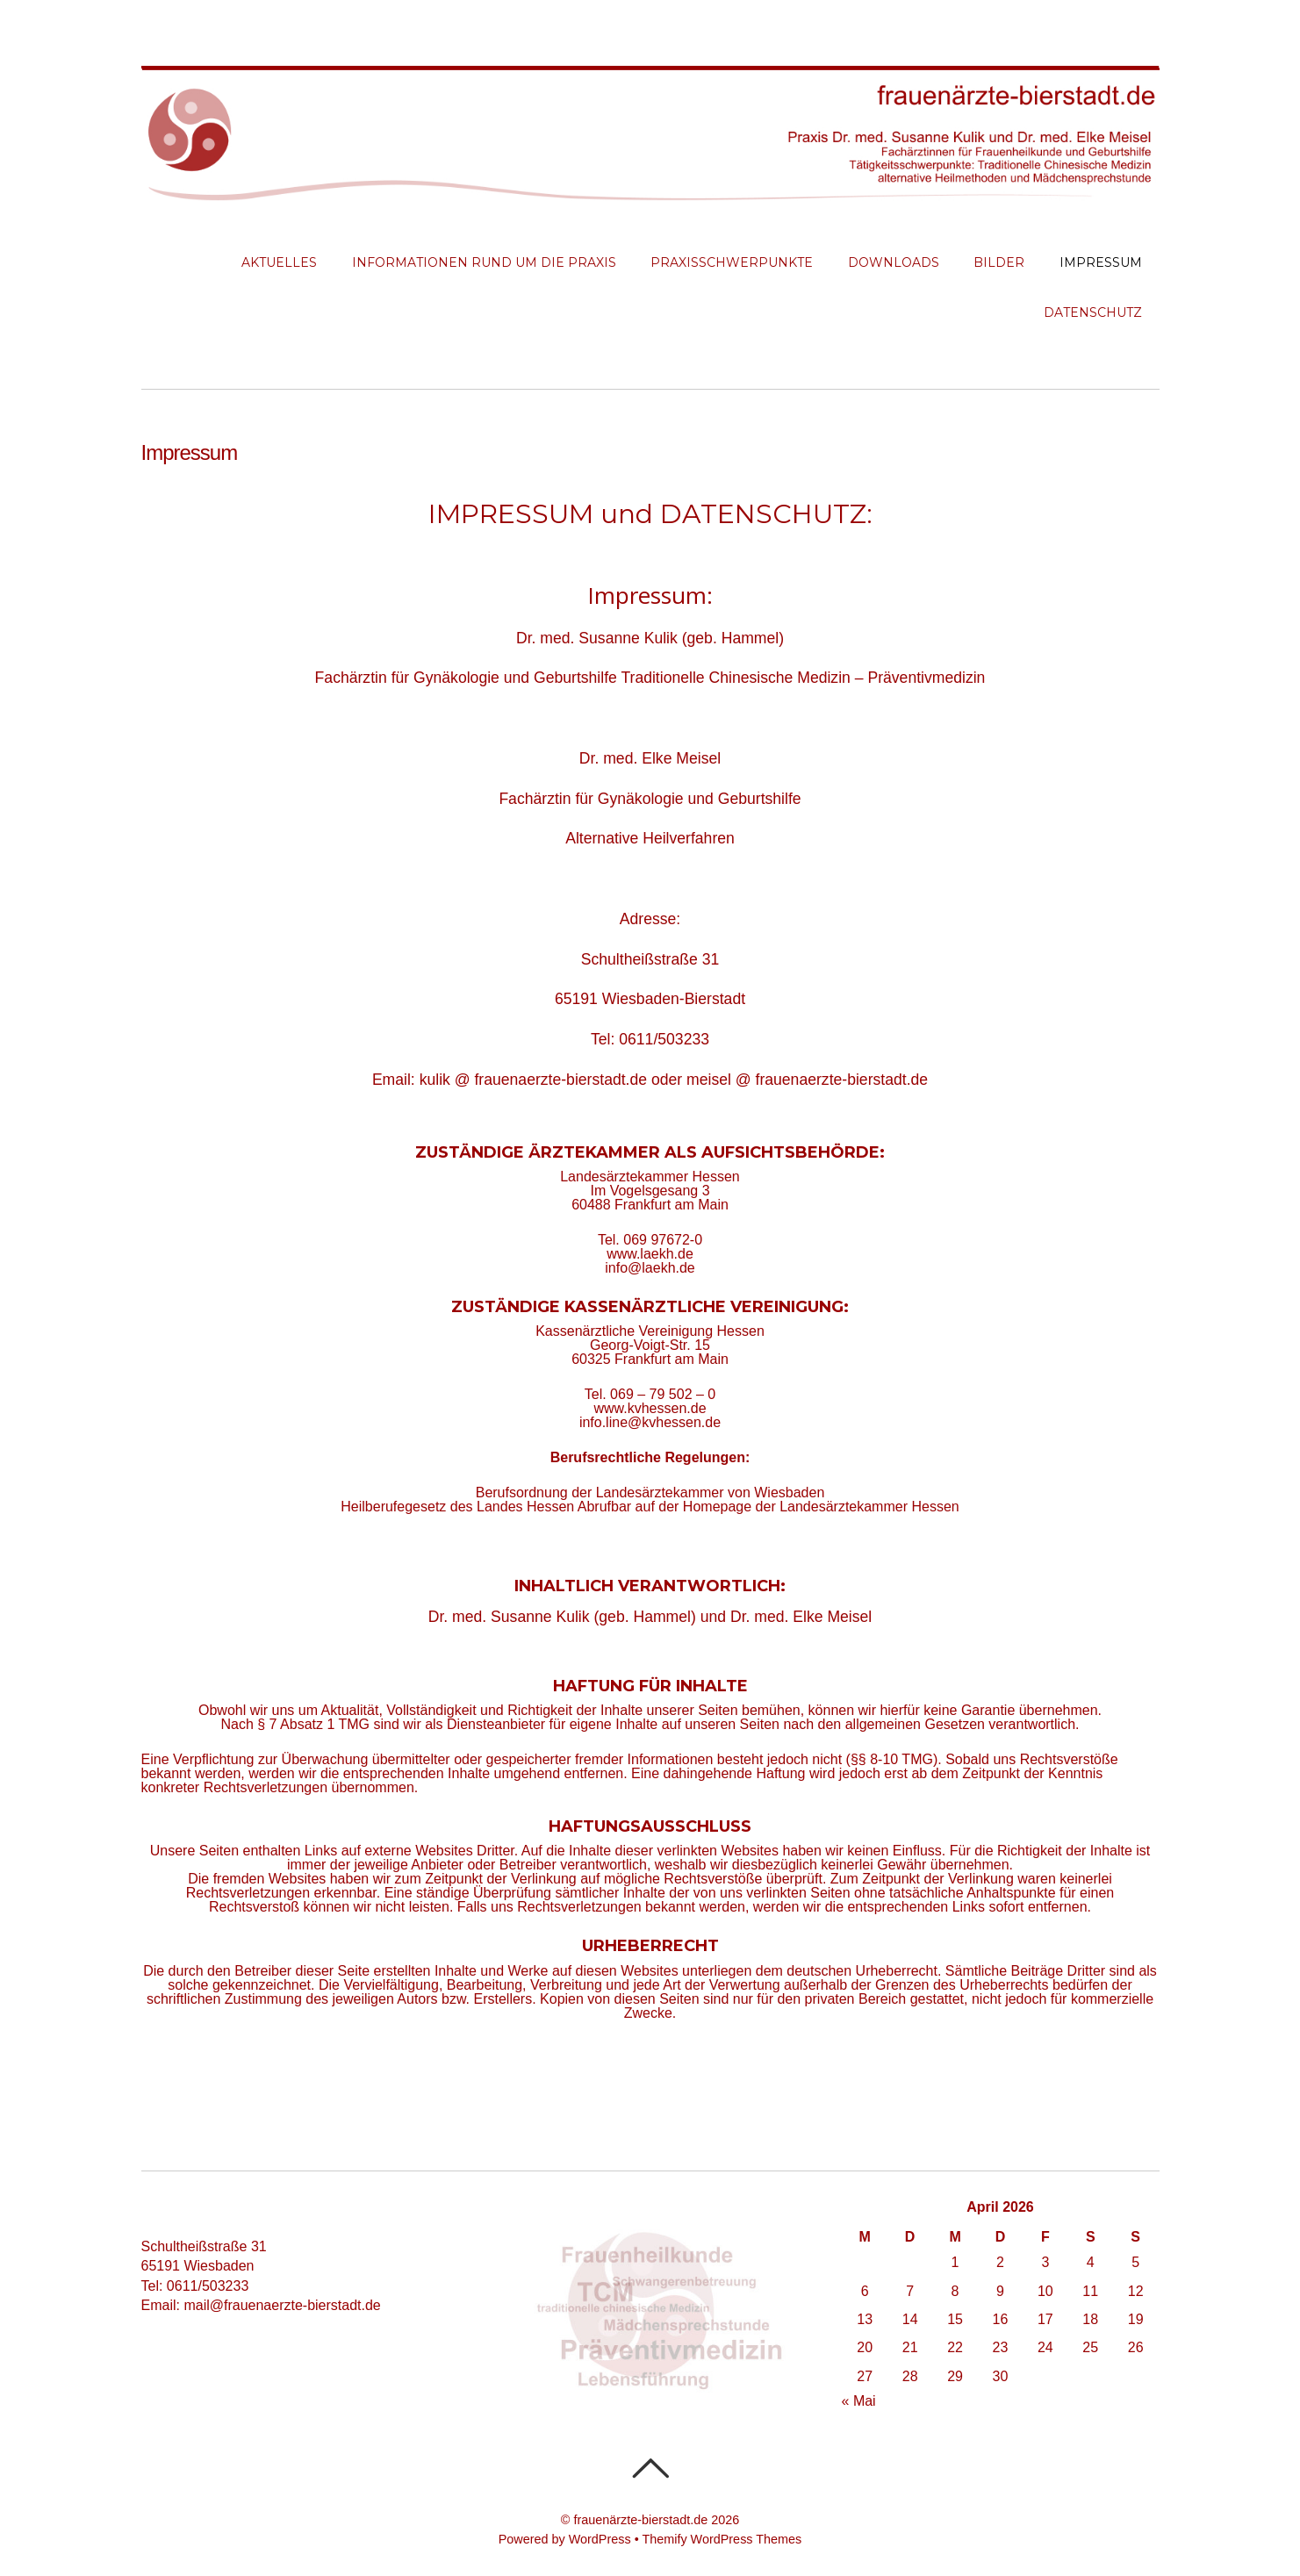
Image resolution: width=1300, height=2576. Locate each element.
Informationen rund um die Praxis (484, 262)
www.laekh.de (650, 1253)
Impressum (1100, 262)
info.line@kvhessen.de (650, 1422)
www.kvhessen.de (649, 1408)
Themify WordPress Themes (721, 2539)
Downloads (893, 262)
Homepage (717, 1506)
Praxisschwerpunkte (731, 262)
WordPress (600, 2539)
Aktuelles (279, 262)
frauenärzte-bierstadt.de (640, 2520)
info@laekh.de (650, 1267)
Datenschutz (1093, 312)
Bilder (998, 262)
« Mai (859, 2400)
